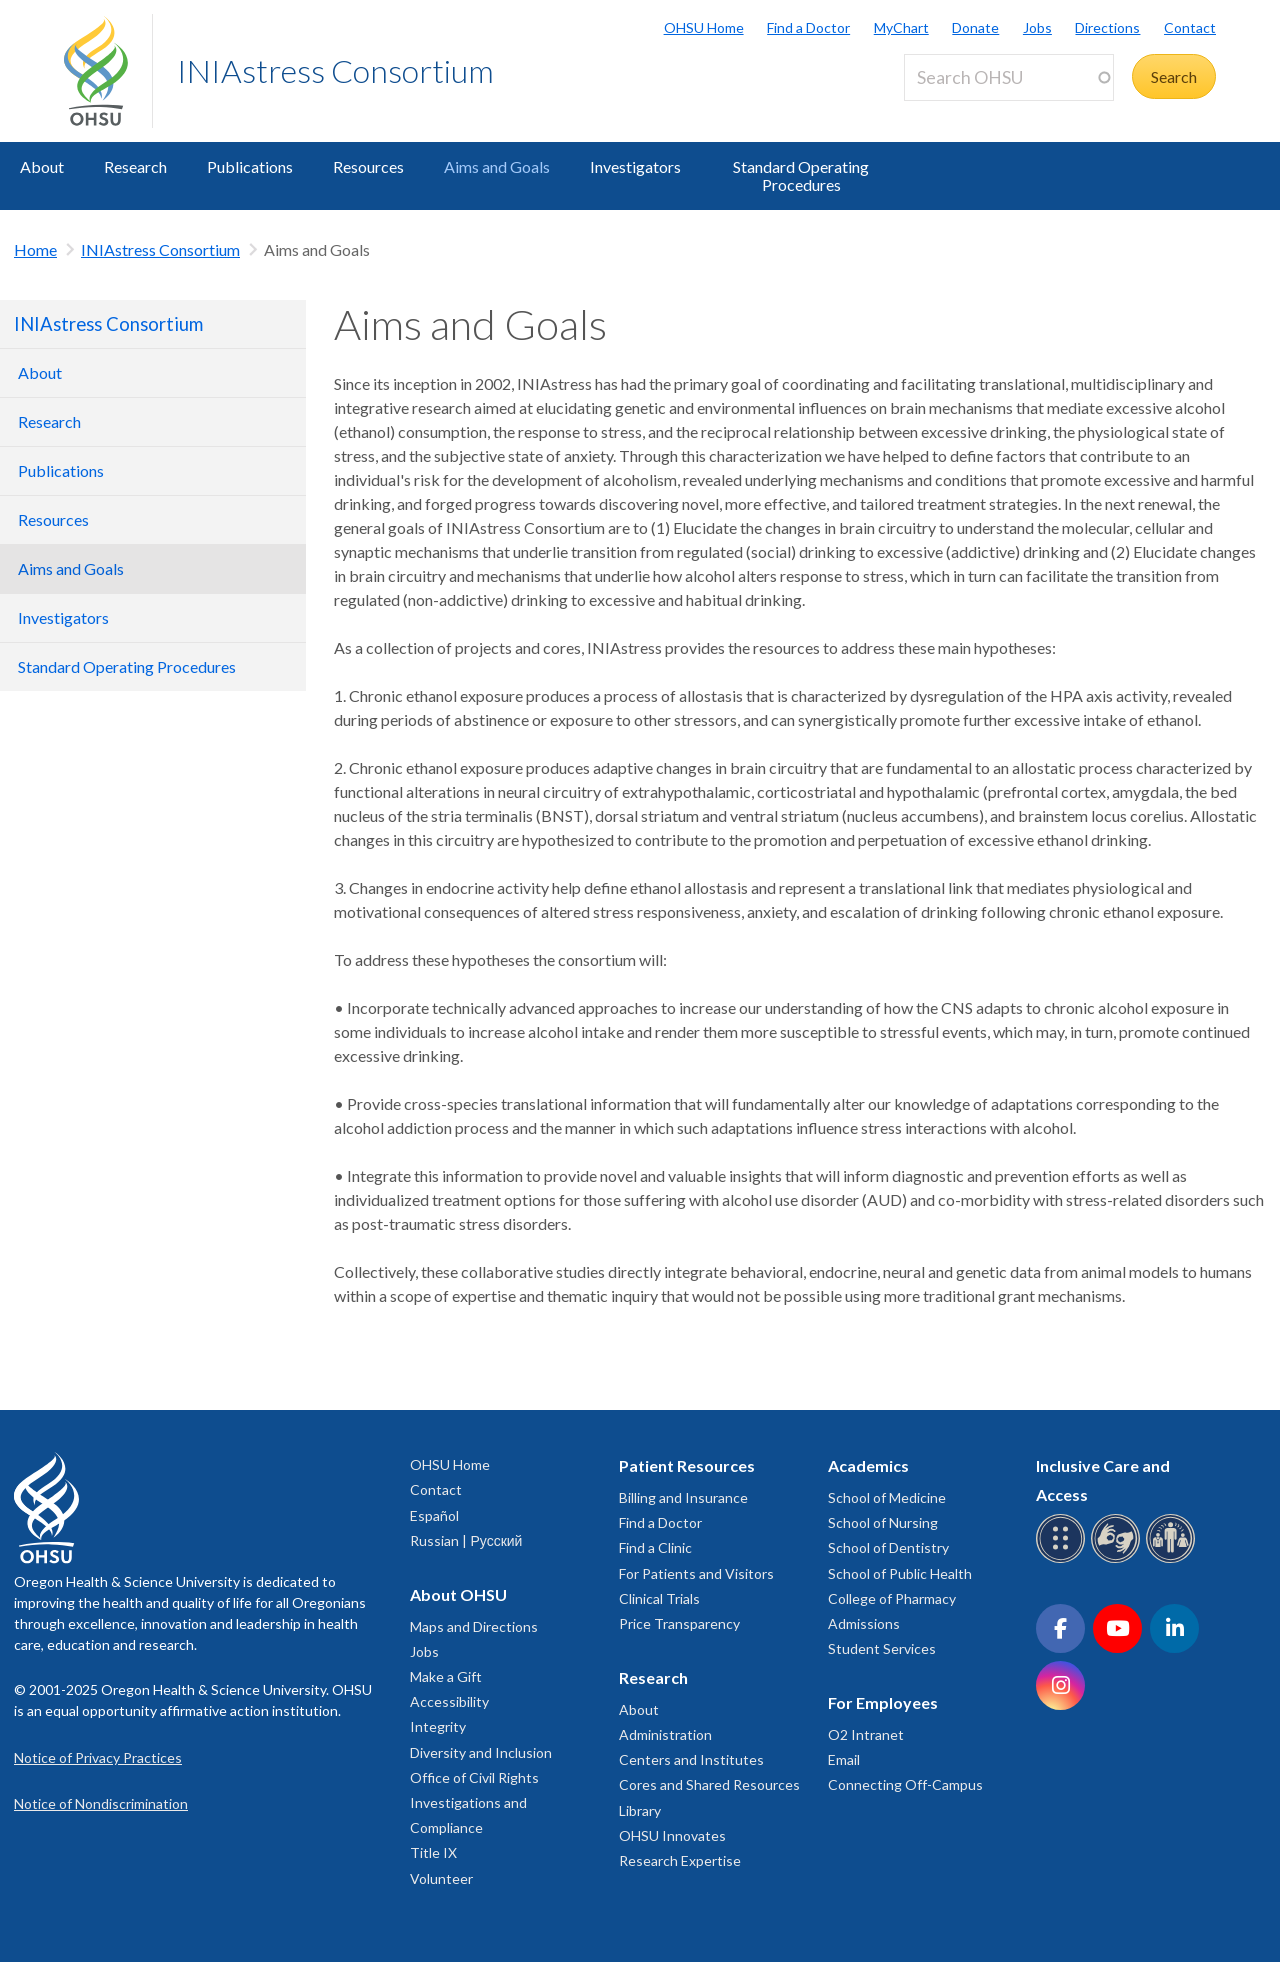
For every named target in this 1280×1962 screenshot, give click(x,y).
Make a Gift (446, 1676)
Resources (368, 166)
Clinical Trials (659, 1598)
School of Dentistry (888, 1547)
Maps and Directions (474, 1626)
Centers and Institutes (691, 1759)
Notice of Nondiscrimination (101, 1803)
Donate (975, 27)
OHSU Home (704, 27)
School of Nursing (883, 1522)
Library (640, 1810)
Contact (1190, 27)
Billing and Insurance (683, 1497)
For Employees (883, 1702)
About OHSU (458, 1594)
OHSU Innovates (672, 1835)
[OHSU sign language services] (1118, 1559)
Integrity (438, 1726)
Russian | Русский (466, 1540)
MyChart (901, 27)
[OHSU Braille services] (1063, 1559)
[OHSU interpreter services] (1173, 1559)
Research (135, 166)
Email (844, 1759)
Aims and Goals (497, 166)
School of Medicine (887, 1497)
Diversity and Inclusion (481, 1752)
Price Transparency (679, 1623)
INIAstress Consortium (335, 70)
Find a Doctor (808, 27)
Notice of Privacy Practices (98, 1757)
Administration (665, 1734)
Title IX (433, 1852)
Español (434, 1515)
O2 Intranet (866, 1734)
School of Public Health (900, 1573)
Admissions (864, 1623)
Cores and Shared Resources (709, 1784)
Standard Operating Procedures (801, 175)
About (42, 166)
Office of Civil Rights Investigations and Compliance (474, 1802)
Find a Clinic (655, 1547)
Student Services (882, 1648)
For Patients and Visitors (696, 1573)
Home (35, 249)
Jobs (1037, 27)
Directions (1107, 27)
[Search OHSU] (1009, 77)
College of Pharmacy (892, 1598)
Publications (250, 166)
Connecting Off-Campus (905, 1784)
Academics (868, 1465)
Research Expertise (680, 1860)
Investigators (635, 166)
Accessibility (449, 1701)
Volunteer (441, 1878)
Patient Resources (687, 1465)
